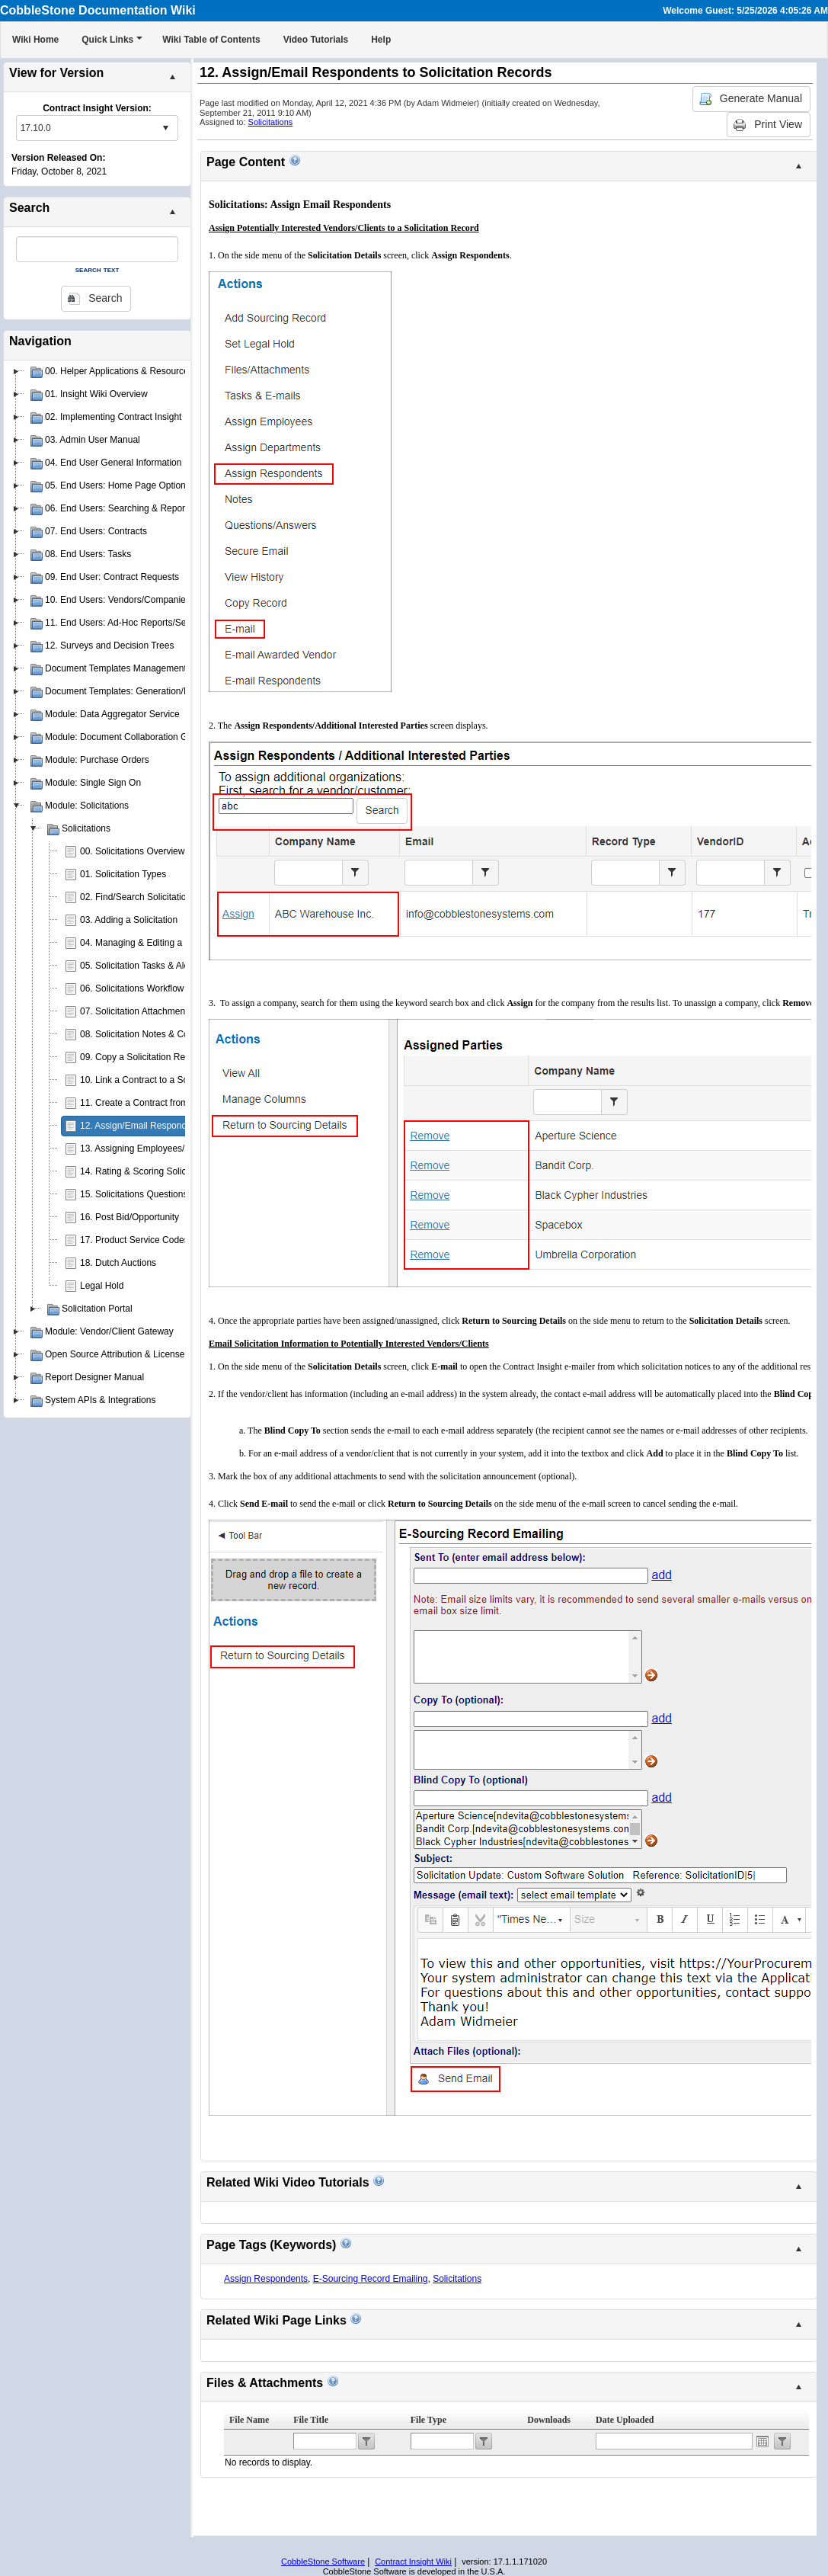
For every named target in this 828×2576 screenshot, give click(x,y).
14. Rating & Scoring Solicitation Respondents (173, 1171)
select (165, 128)
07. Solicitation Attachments (136, 1011)
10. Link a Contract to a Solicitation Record (166, 1080)
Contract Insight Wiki (413, 2561)
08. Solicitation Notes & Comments (150, 1034)
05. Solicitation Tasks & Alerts (140, 965)
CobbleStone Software (323, 2561)
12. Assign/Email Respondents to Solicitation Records (189, 1125)
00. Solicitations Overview (132, 851)
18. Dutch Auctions (118, 1263)
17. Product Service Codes (134, 1240)
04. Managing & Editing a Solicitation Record (170, 942)
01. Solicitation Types (123, 874)
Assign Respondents (266, 2278)
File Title (310, 2419)
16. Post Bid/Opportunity (129, 1217)
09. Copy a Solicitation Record (141, 1057)
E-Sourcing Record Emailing (370, 2278)
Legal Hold (101, 1285)
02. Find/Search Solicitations (138, 897)
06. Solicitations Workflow (132, 988)
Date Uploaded (625, 2419)
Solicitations (270, 122)
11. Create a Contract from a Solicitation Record (177, 1102)
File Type (428, 2419)
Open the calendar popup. (762, 2441)
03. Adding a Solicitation (128, 920)
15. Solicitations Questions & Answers (156, 1194)
